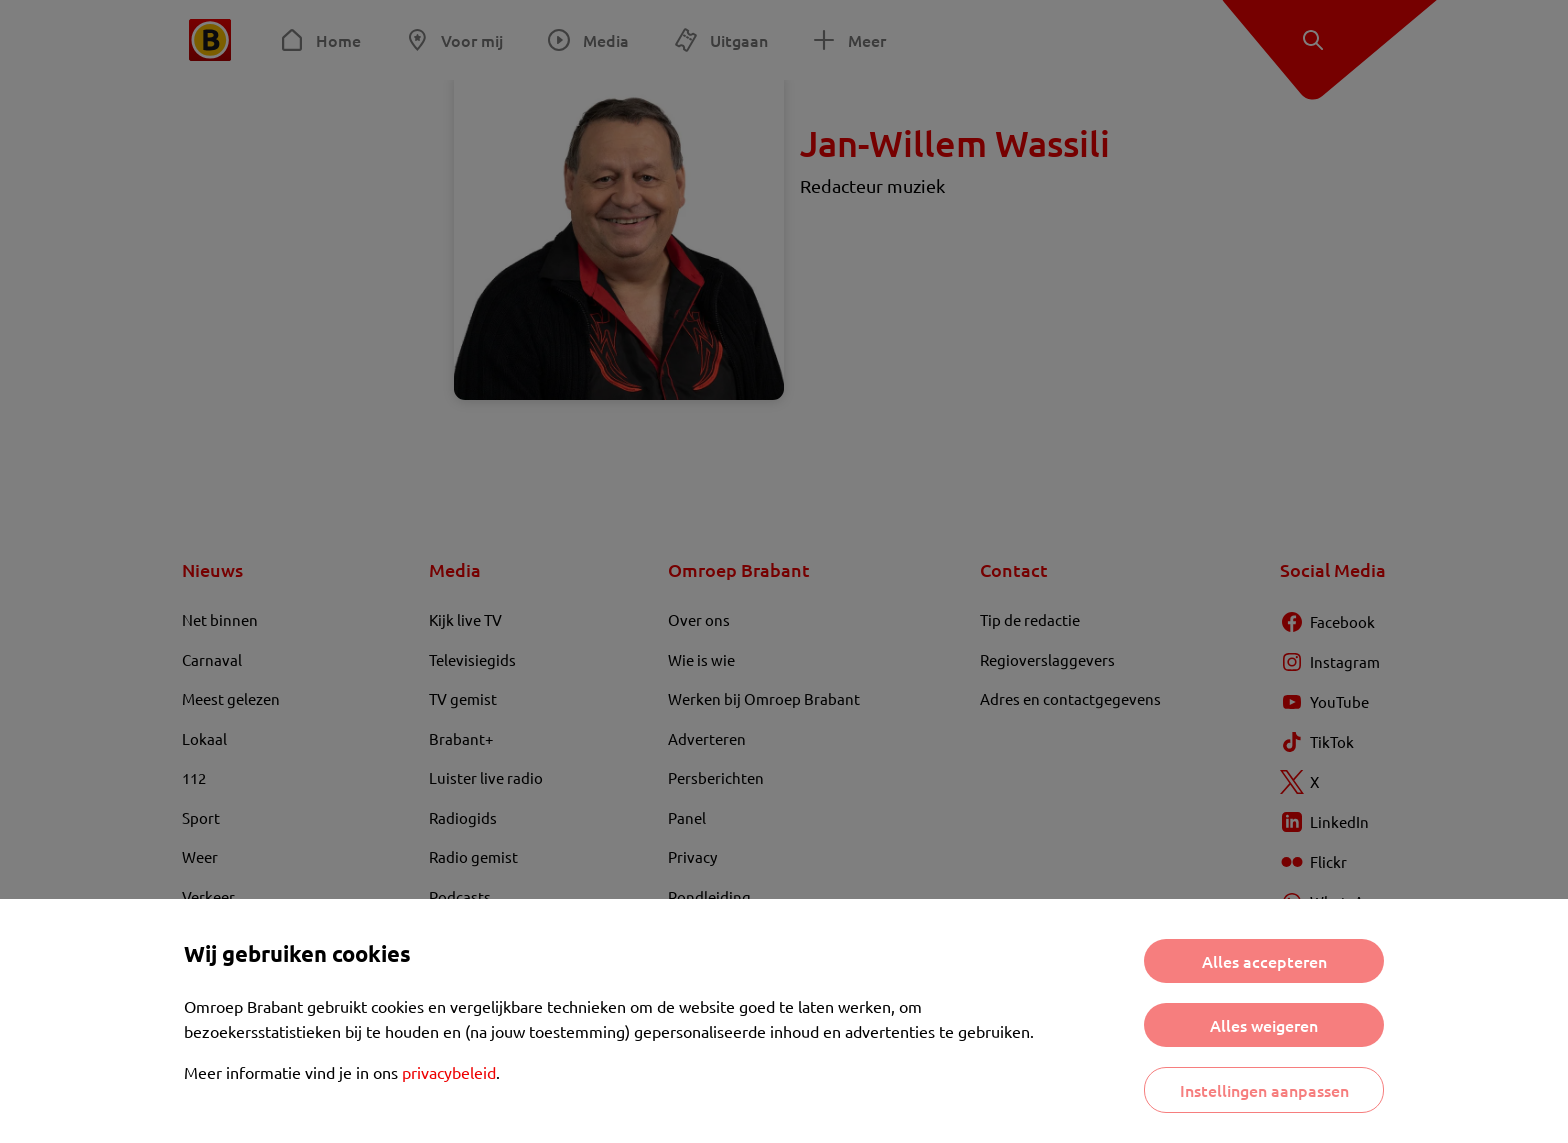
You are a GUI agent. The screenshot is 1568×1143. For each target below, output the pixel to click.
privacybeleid (449, 1072)
